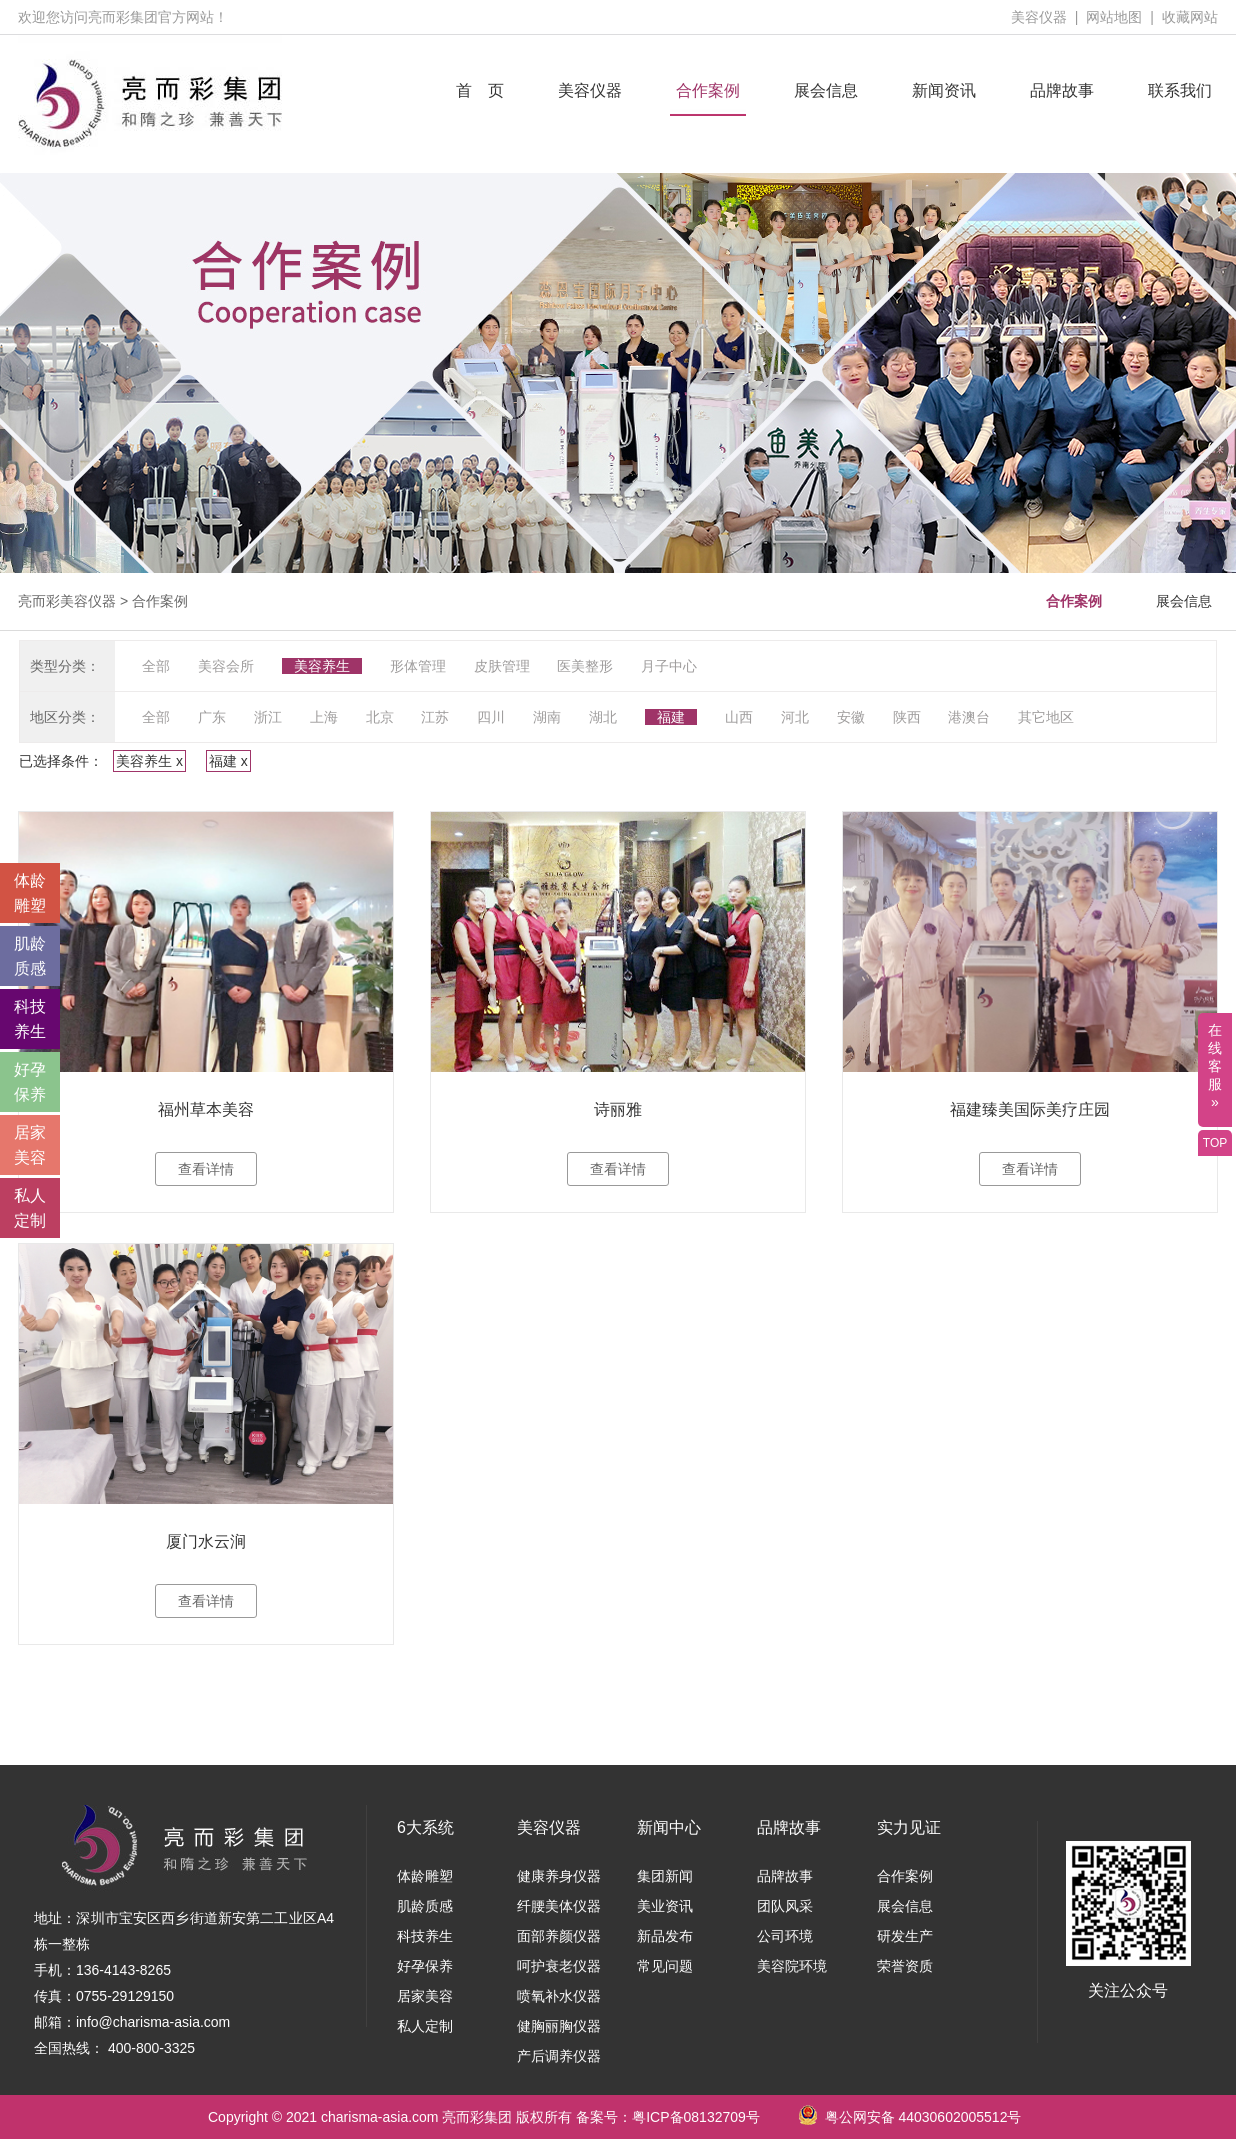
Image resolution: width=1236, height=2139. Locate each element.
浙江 (268, 717)
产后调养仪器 (559, 2056)
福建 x (228, 761)
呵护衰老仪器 (559, 1966)
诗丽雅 (618, 1109)
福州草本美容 (206, 1109)
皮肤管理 (502, 666)
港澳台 (969, 717)
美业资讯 (665, 1906)
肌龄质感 (425, 1906)
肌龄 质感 (30, 956)
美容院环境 (792, 1966)
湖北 (603, 717)
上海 (324, 717)
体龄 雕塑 (30, 893)
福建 (671, 717)
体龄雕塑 (425, 1876)
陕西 (907, 717)
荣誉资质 (905, 1966)
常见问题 (665, 1966)
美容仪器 (1039, 17)
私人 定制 (30, 1208)
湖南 (547, 717)
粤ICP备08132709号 (696, 2117)
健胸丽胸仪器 (559, 2026)
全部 (156, 666)
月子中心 (669, 666)
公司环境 (785, 1936)
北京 (380, 717)
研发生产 (905, 1936)
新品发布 (665, 1936)
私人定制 (425, 2026)
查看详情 (206, 1169)
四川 (491, 717)
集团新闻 (665, 1876)
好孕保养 (425, 1966)
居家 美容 (30, 1145)
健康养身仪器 (559, 1876)
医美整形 (585, 666)
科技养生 (425, 1936)
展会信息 (826, 90)
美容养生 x (149, 761)
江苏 (435, 717)
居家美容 (425, 1996)
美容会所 (226, 666)
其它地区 (1046, 717)
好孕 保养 (30, 1082)
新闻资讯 (944, 90)
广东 (212, 717)
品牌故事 (1062, 90)
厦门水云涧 (206, 1541)
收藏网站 (1190, 17)
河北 (795, 717)
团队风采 (785, 1906)
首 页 (480, 90)
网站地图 (1114, 17)
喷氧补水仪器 (559, 1996)
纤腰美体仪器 (559, 1906)
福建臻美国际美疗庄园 (1030, 1109)
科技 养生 (30, 1019)
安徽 (851, 717)
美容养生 (322, 666)
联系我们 (1180, 90)
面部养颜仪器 (559, 1936)
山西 (739, 717)
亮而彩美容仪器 (67, 601)
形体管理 (418, 666)
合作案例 (708, 90)
